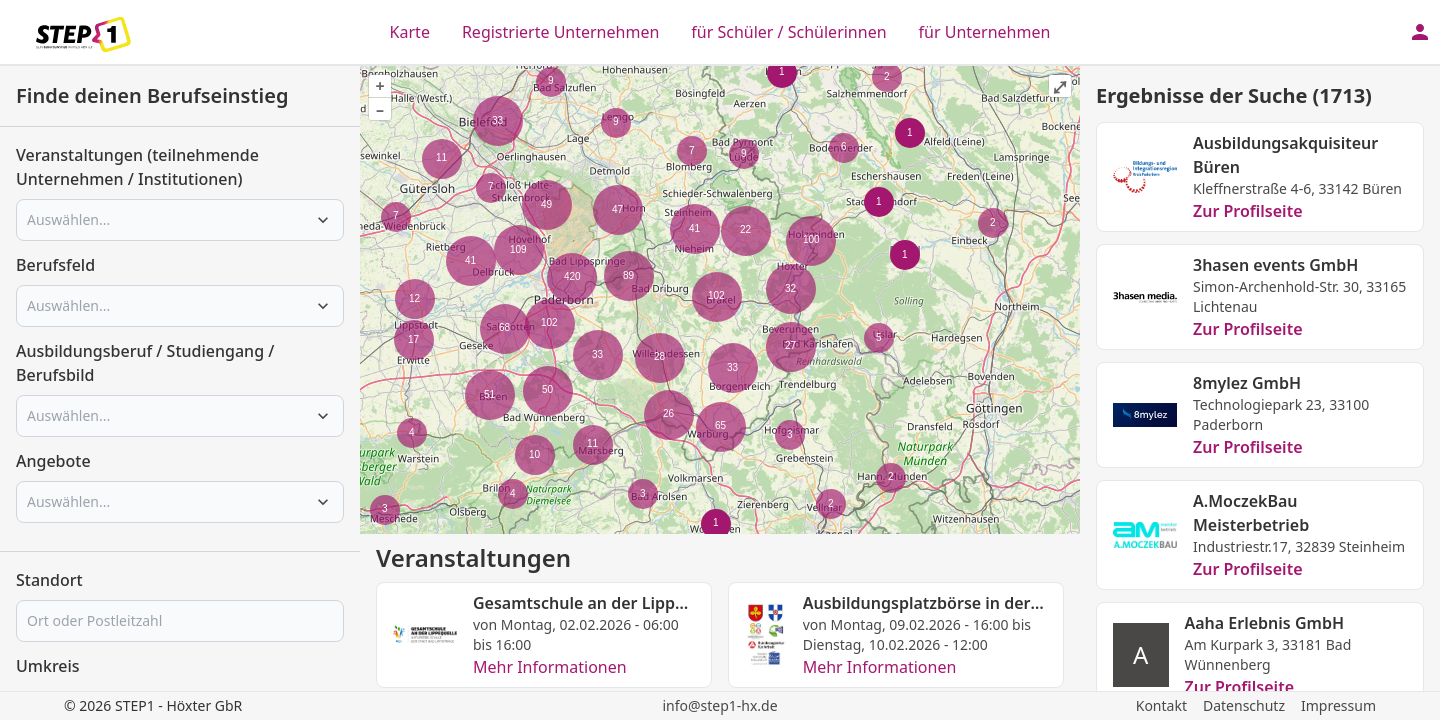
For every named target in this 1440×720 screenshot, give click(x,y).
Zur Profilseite (1248, 211)
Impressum (1338, 705)
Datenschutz (1244, 705)
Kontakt (1161, 705)
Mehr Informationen (550, 667)
